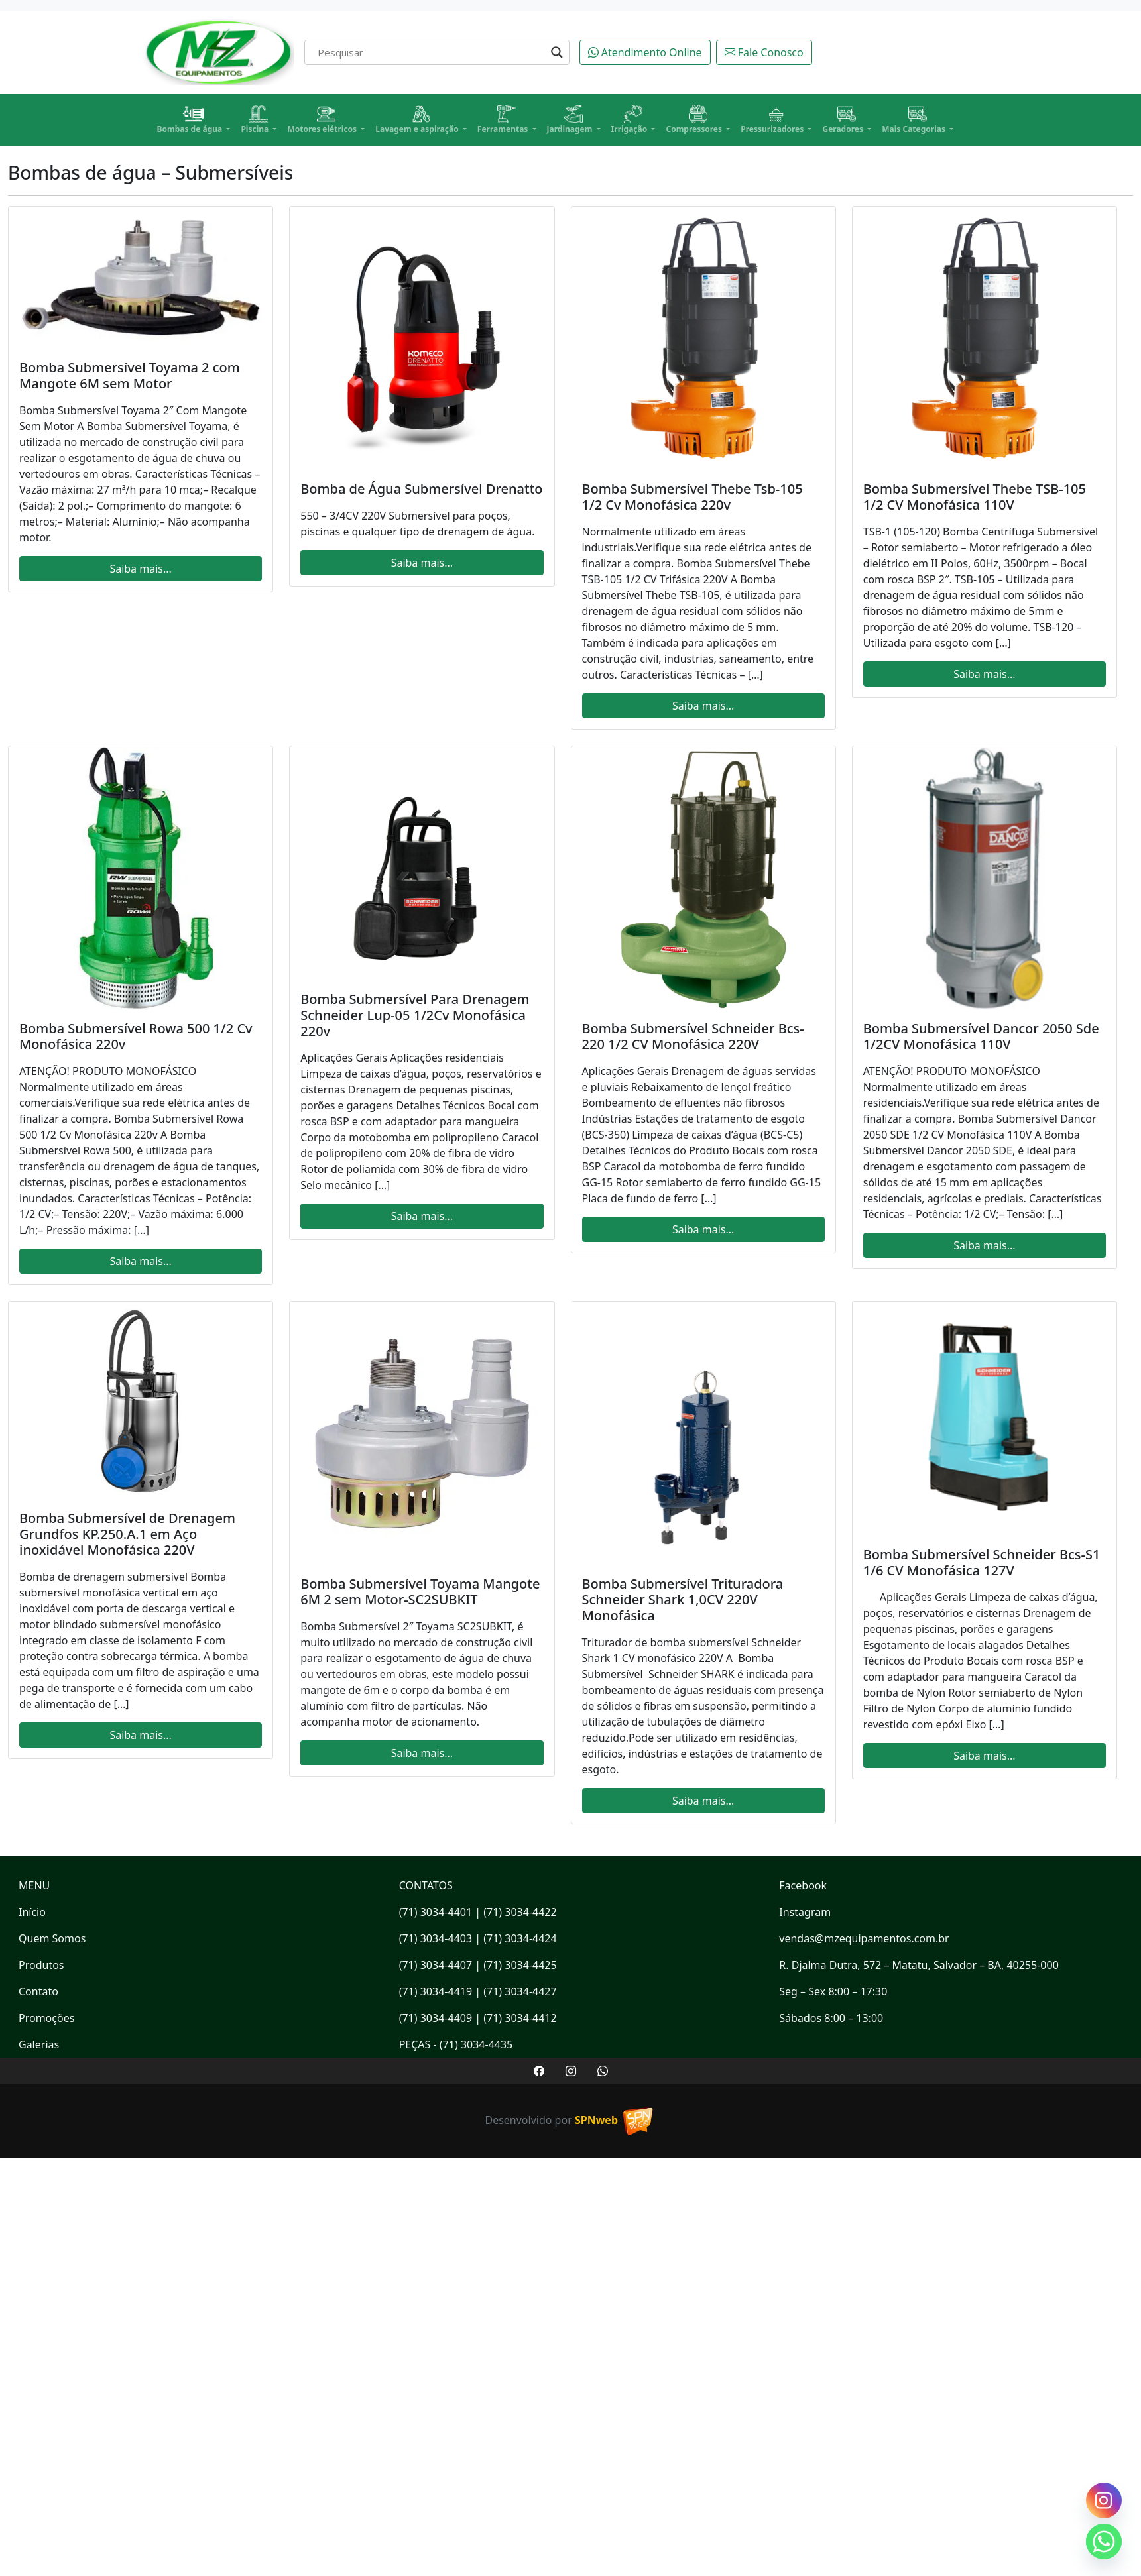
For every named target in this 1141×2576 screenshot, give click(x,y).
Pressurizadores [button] (773, 120)
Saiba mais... (140, 568)
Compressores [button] (695, 120)
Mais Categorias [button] (914, 120)
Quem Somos (52, 1938)
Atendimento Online (645, 52)
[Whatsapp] (1104, 2541)
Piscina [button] (255, 120)
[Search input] (431, 52)
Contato (38, 1991)
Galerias (39, 2044)
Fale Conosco (764, 52)
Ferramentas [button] (503, 120)
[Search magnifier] (557, 52)
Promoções (46, 2018)
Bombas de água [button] (191, 120)
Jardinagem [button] (571, 120)
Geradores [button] (843, 120)
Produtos (41, 1965)
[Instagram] (1104, 2500)
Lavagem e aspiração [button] (418, 120)
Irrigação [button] (630, 120)
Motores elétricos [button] (323, 120)
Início (32, 1912)
